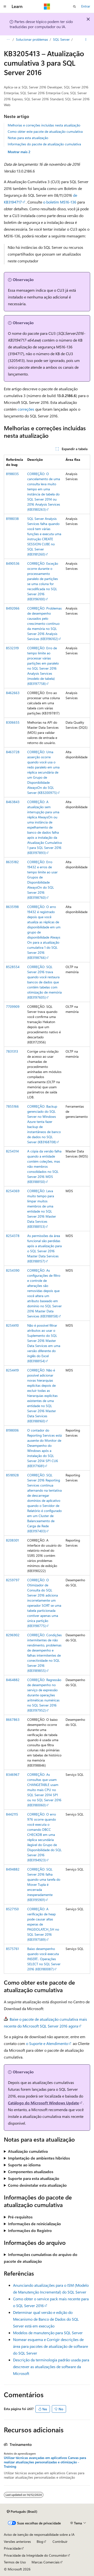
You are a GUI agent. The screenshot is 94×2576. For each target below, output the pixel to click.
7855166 (12, 1106)
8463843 (13, 801)
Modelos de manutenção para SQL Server (48, 2332)
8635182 (12, 862)
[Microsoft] (47, 6)
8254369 (13, 1191)
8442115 (12, 1814)
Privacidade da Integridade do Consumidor (35, 2555)
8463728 (13, 752)
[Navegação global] (5, 6)
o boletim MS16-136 (59, 201)
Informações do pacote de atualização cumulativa (44, 144)
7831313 (12, 1051)
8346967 (13, 1774)
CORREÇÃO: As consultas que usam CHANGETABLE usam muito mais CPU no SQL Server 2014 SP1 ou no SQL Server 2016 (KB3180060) (44, 1789)
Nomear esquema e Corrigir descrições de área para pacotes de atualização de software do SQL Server (50, 2346)
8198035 (12, 473)
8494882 (13, 1869)
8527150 (12, 1909)
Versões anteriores (17, 2541)
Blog (40, 2541)
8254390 (13, 1270)
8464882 (13, 1679)
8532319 (12, 648)
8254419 (12, 1370)
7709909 (13, 1006)
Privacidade (12, 2548)
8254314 (12, 1151)
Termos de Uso (15, 2562)
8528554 (13, 966)
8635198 (12, 906)
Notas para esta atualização (28, 137)
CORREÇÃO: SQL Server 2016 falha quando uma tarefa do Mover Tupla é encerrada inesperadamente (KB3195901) (43, 1884)
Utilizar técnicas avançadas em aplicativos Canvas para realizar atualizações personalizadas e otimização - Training (45, 2462)
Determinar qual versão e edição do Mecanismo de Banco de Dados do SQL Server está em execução (46, 2319)
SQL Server (61, 39)
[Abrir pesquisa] (74, 6)
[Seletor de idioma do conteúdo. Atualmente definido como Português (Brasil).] (22, 2511)
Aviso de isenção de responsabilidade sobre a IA (39, 2534)
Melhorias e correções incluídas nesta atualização (44, 125)
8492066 (13, 608)
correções (26, 409)
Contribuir (60, 2541)
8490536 (13, 563)
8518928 (12, 1475)
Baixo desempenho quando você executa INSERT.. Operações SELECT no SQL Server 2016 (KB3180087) (43, 1958)
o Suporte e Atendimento (47, 2043)
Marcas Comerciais (46, 2562)
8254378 (13, 1235)
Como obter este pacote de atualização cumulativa (45, 131)
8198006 (12, 1430)
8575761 (12, 1948)
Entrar (85, 6)
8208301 (12, 1540)
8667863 (13, 1719)
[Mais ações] (86, 39)
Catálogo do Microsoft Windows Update (43, 2102)
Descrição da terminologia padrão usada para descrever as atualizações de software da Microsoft (51, 2366)
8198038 (12, 518)
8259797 (13, 1580)
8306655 (13, 722)
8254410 (12, 1325)
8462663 (13, 692)
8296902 (13, 1635)
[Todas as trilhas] (8, 39)
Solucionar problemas (32, 39)
